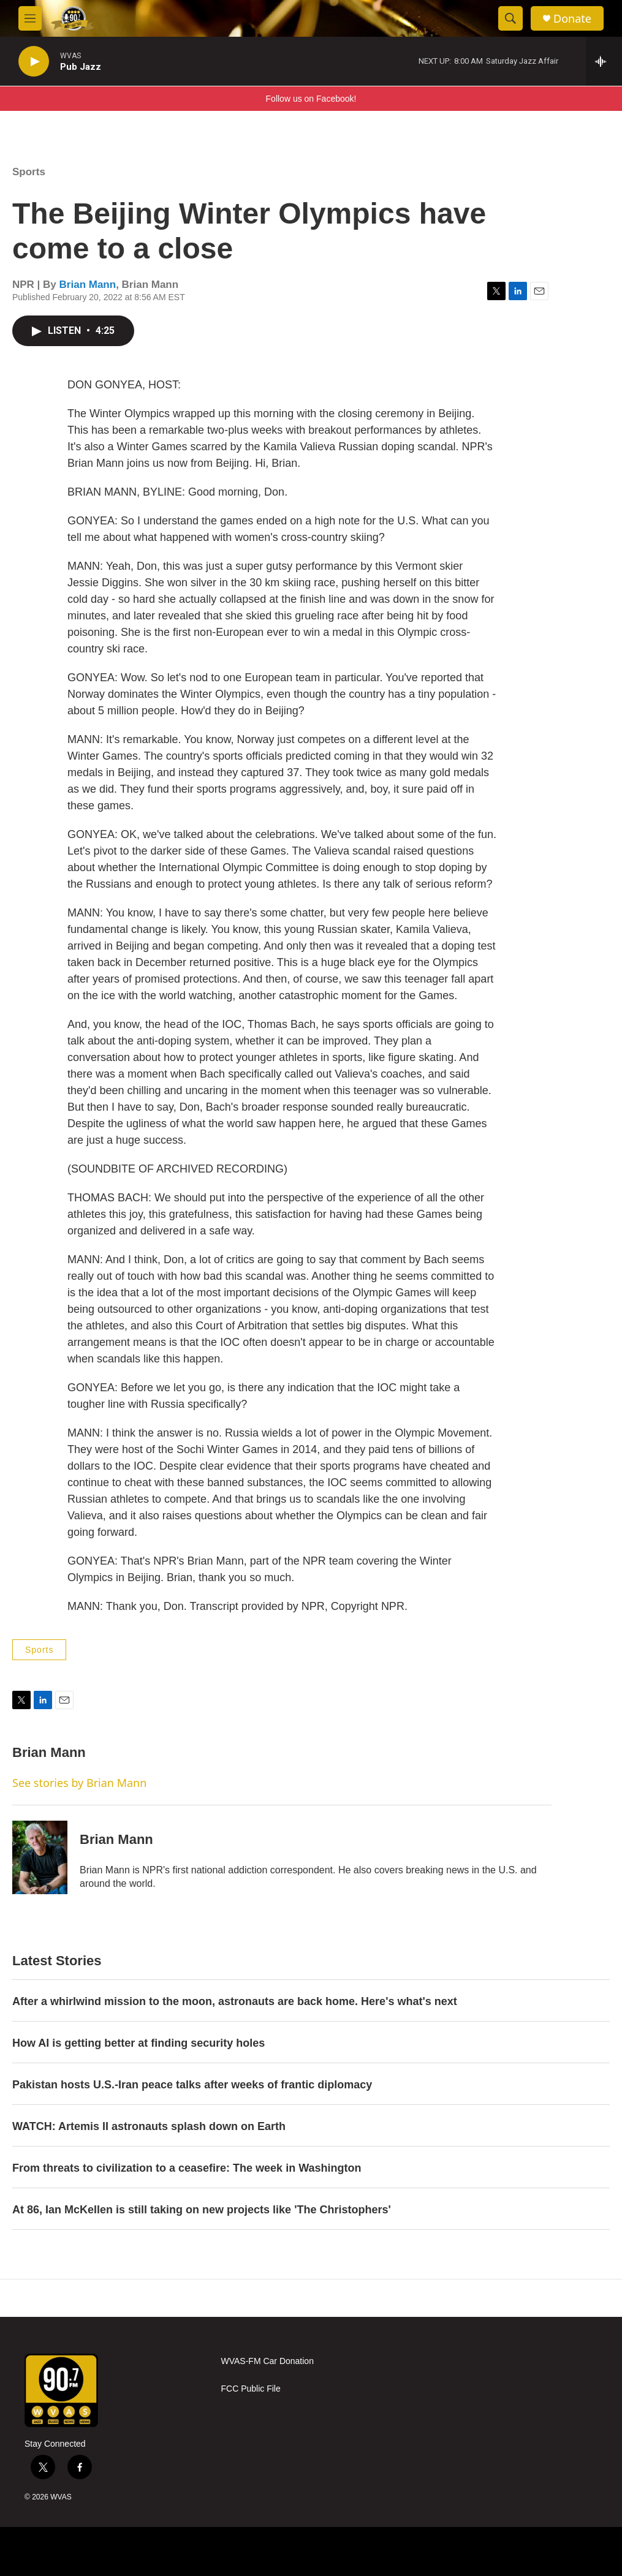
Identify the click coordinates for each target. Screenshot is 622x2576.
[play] (34, 62)
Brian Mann (87, 284)
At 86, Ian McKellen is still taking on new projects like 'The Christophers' (201, 2210)
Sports (28, 172)
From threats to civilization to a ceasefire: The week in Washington (186, 2168)
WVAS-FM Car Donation (267, 2361)
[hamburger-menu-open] (30, 18)
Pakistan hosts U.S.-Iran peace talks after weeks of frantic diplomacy (192, 2085)
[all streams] (604, 61)
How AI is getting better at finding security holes (138, 2043)
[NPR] (279, 2551)
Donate (572, 18)
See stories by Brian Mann (79, 1782)
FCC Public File (251, 2388)
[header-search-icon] (510, 18)
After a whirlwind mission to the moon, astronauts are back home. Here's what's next (234, 2001)
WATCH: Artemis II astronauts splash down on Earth (149, 2126)
